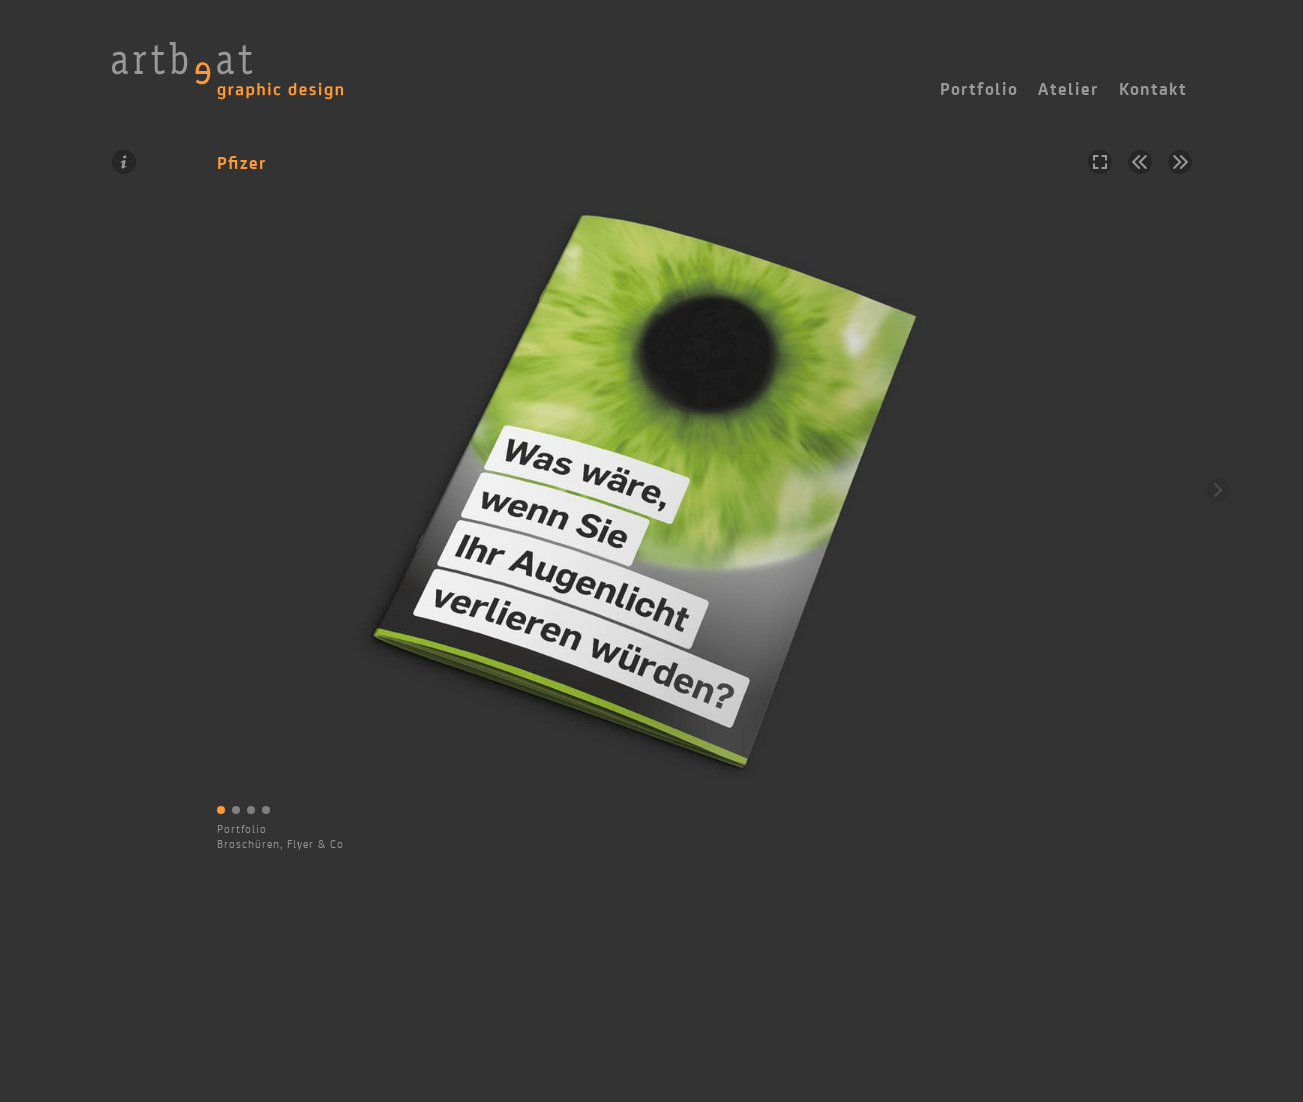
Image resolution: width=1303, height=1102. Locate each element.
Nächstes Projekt (1180, 162)
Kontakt (1153, 89)
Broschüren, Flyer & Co (280, 844)
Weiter (1218, 490)
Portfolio (242, 829)
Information (124, 162)
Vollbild (1100, 162)
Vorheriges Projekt (1140, 162)
